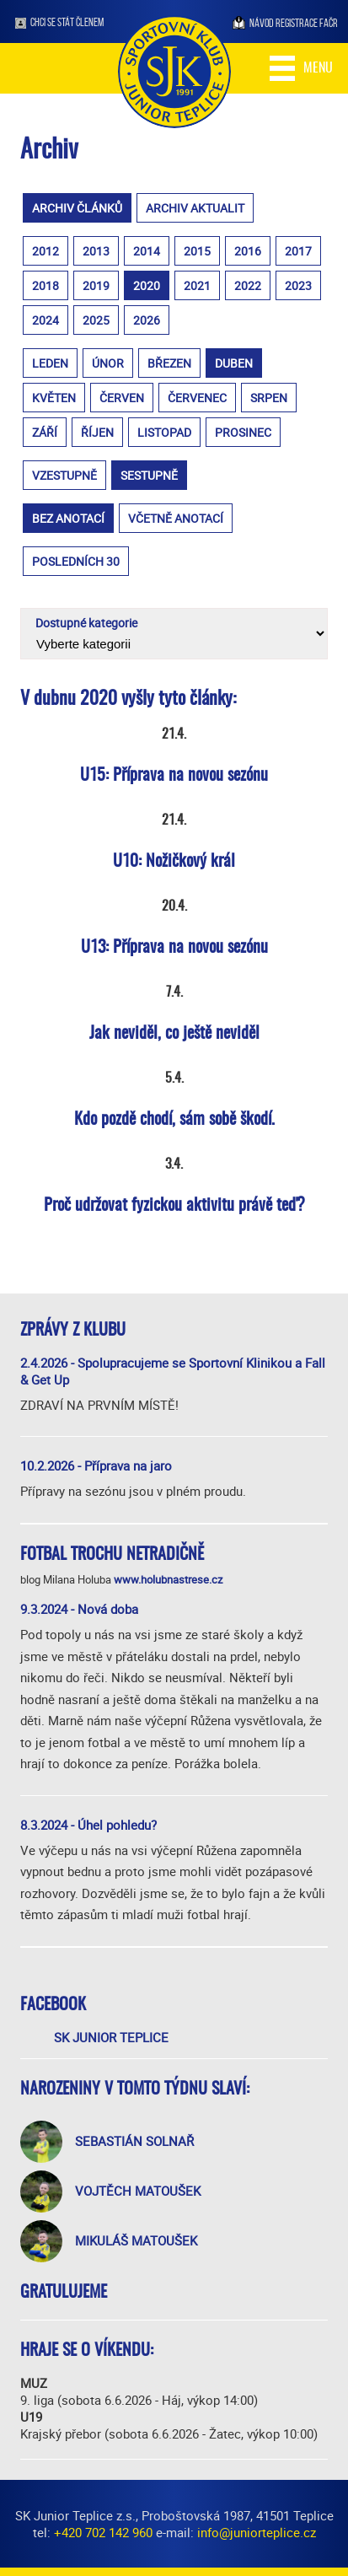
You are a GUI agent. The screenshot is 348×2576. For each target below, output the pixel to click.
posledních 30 (76, 561)
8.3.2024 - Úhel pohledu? (88, 1824)
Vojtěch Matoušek (138, 2190)
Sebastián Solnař (134, 2140)
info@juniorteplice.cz (256, 2532)
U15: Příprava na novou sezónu (174, 775)
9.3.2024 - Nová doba (79, 1608)
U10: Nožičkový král (174, 861)
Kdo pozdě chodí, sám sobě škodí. (174, 1119)
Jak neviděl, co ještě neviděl (174, 1033)
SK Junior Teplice (111, 2037)
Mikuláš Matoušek (136, 2240)
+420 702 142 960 (103, 2532)
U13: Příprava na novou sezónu (174, 947)
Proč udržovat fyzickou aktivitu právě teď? (174, 1205)
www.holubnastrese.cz (168, 1579)
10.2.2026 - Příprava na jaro (96, 1465)
